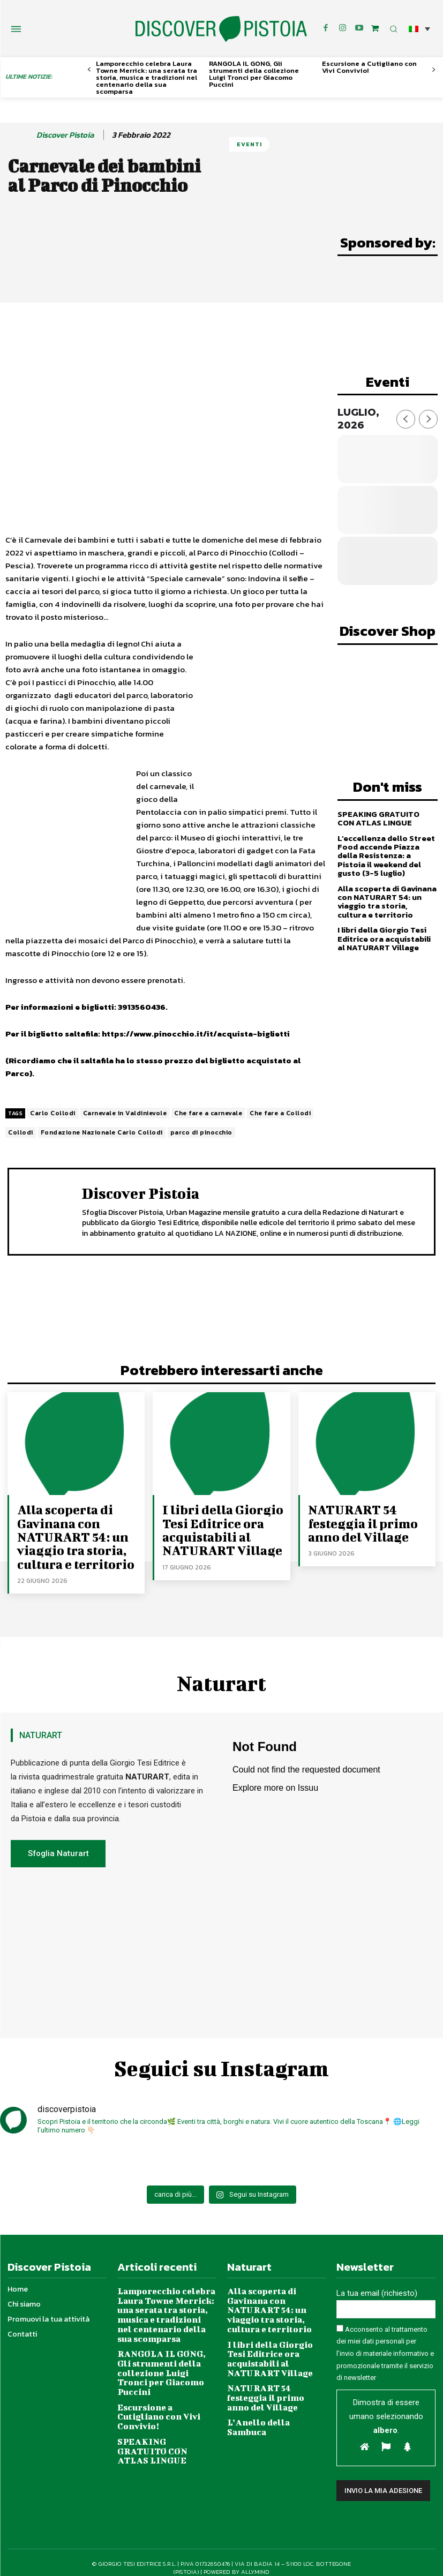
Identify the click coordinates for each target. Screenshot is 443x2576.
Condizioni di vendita (247, 2561)
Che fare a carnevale (208, 1113)
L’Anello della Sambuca (272, 2370)
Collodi (20, 1132)
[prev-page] (89, 70)
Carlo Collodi (53, 1113)
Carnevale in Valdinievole (125, 1113)
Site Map (291, 2561)
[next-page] (433, 70)
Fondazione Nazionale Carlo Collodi (102, 1132)
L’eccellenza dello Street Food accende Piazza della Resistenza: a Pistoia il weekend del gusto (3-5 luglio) (387, 849)
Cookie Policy (198, 2561)
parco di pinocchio (201, 1132)
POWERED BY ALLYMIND (236, 2554)
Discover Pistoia (65, 135)
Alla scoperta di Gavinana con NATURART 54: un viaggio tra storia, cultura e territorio (385, 893)
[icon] (375, 28)
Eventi (249, 144)
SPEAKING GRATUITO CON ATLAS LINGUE (385, 813)
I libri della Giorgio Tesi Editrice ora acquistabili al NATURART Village (387, 929)
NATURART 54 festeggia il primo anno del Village (356, 1519)
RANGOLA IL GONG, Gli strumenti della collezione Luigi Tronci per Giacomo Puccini (254, 73)
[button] (419, 28)
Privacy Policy (158, 2561)
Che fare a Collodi (280, 1113)
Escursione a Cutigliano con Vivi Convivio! (369, 67)
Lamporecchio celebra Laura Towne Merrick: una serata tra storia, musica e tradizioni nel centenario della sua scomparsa (146, 77)
